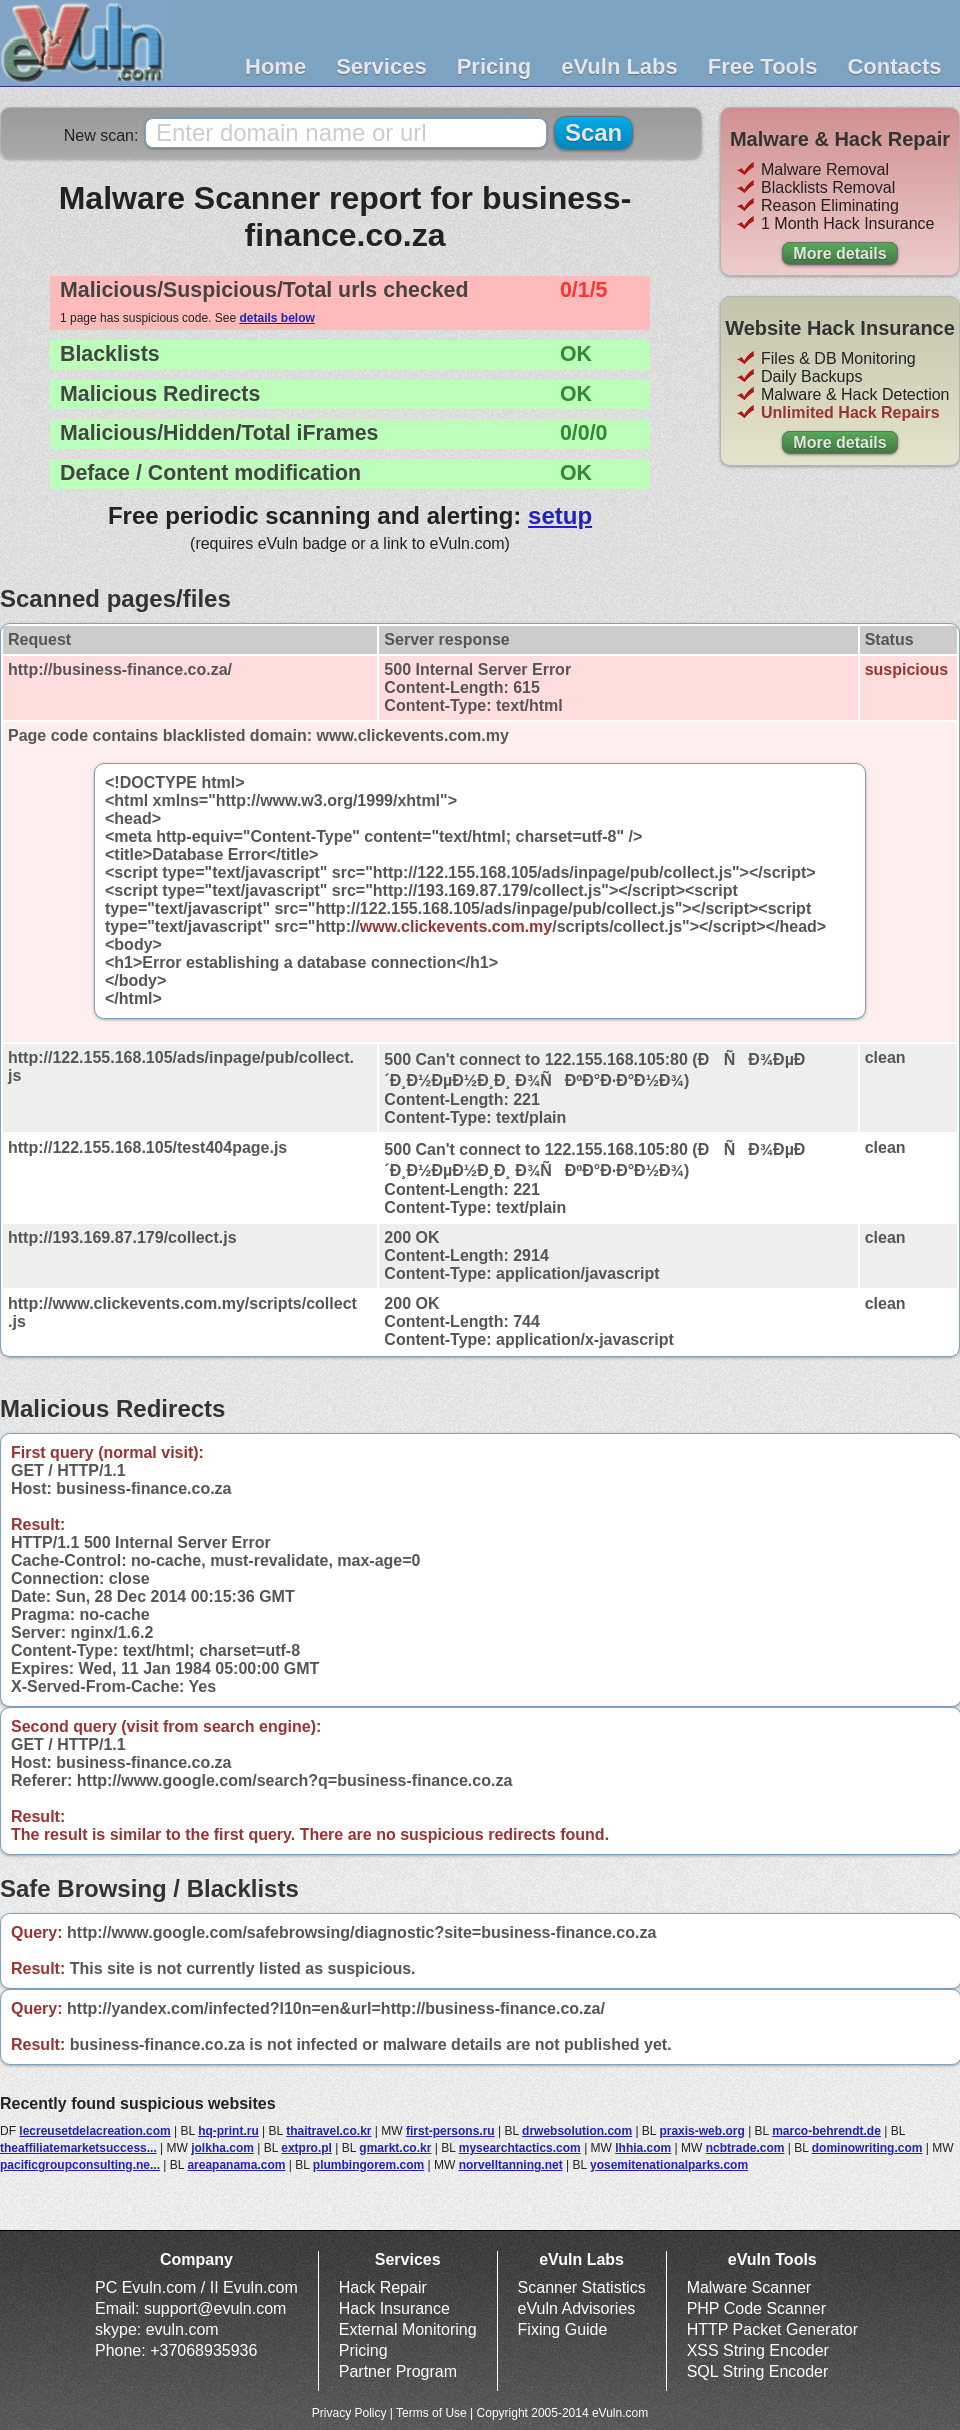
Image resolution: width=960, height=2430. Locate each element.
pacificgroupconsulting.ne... (80, 2165)
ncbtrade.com (745, 2148)
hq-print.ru (228, 2131)
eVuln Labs (619, 66)
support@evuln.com (215, 2308)
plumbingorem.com (368, 2165)
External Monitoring (408, 2329)
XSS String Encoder (758, 2350)
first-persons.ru (450, 2131)
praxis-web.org (701, 2131)
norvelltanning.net (511, 2165)
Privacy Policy (349, 2413)
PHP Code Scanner (756, 2308)
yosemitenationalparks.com (669, 2165)
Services (381, 66)
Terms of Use (431, 2413)
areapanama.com (236, 2165)
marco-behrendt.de (826, 2131)
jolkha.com (222, 2148)
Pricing (494, 66)
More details (839, 253)
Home (275, 66)
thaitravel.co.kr (328, 2131)
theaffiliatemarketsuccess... (78, 2148)
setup (560, 515)
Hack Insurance (394, 2308)
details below (276, 318)
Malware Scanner (749, 2287)
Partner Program (398, 2371)
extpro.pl (306, 2148)
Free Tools (763, 66)
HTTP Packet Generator (772, 2329)
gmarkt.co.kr (395, 2148)
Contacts (894, 66)
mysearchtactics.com (520, 2148)
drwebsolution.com (577, 2131)
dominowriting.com (867, 2148)
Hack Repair (383, 2287)
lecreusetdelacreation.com (94, 2131)
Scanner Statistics (582, 2287)
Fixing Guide (563, 2329)
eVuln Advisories (577, 2308)
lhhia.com (643, 2148)
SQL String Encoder (758, 2371)
